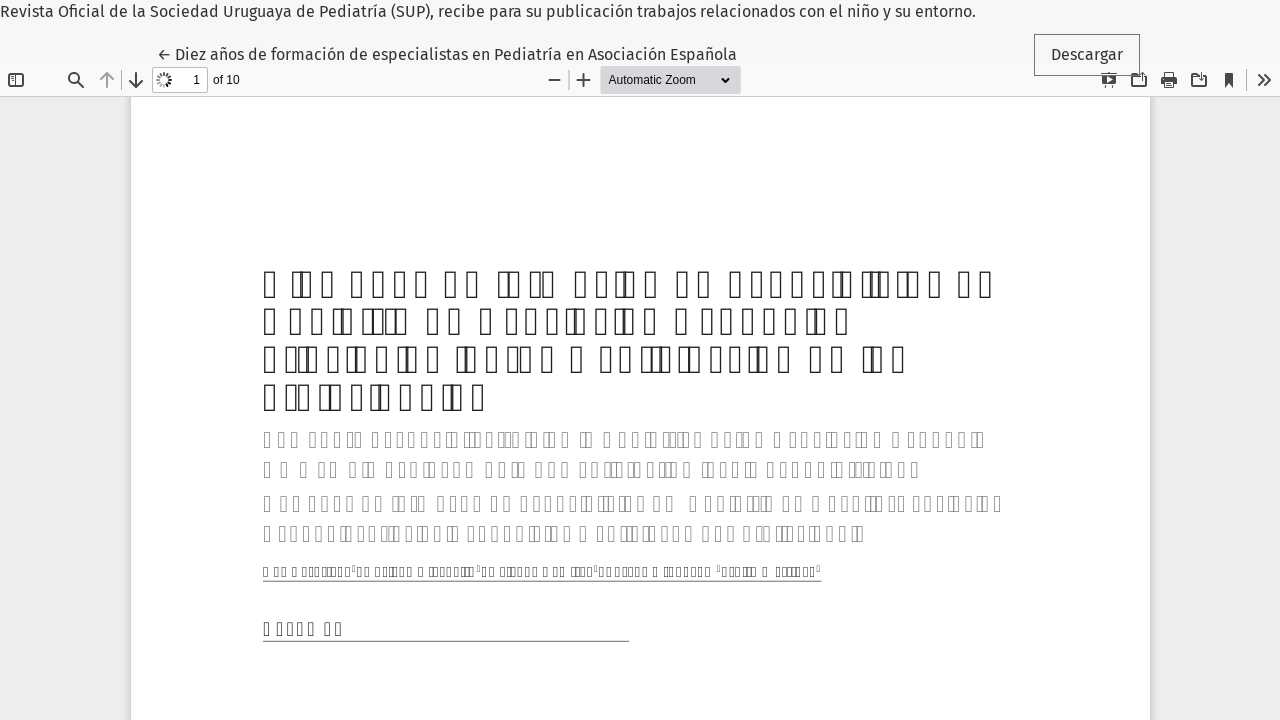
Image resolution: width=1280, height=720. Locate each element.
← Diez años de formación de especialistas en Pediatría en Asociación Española (447, 53)
